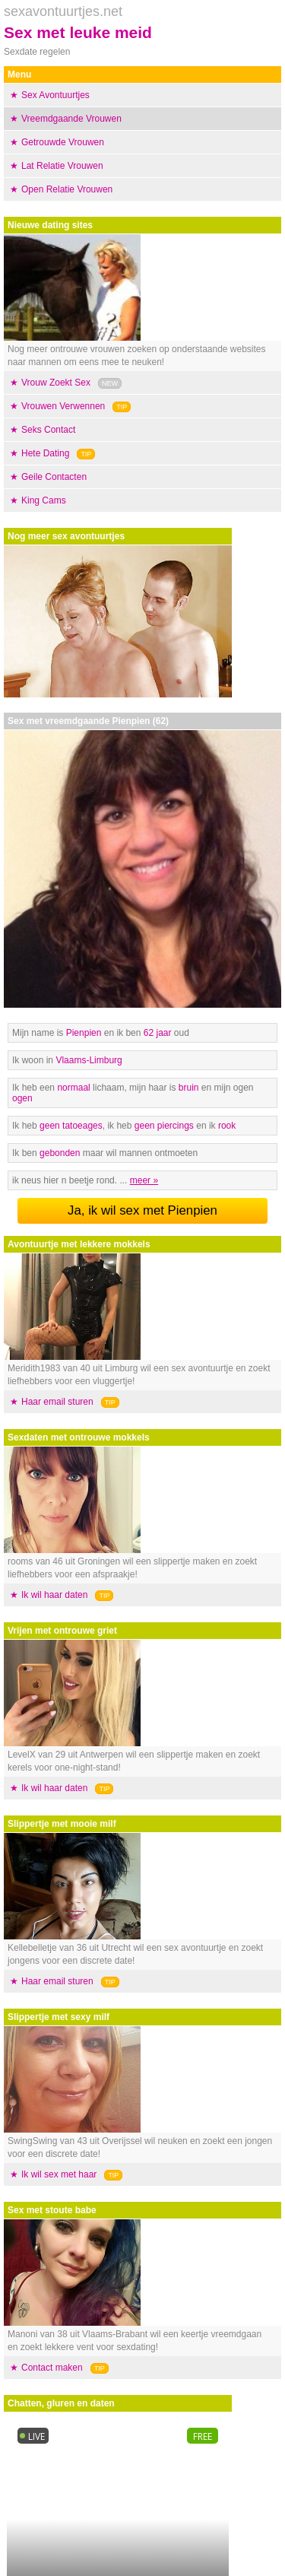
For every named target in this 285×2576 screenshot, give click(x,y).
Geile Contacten (54, 477)
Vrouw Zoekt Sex (55, 382)
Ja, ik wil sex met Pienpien (142, 1210)
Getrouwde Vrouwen (62, 142)
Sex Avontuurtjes (55, 95)
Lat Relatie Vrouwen (62, 165)
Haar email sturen (57, 1401)
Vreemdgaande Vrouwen (71, 118)
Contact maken (52, 2367)
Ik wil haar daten (54, 1595)
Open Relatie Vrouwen (66, 189)
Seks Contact (48, 429)
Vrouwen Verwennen (63, 406)
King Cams (43, 500)
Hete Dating (45, 453)
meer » (144, 1180)
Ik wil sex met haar (59, 2174)
